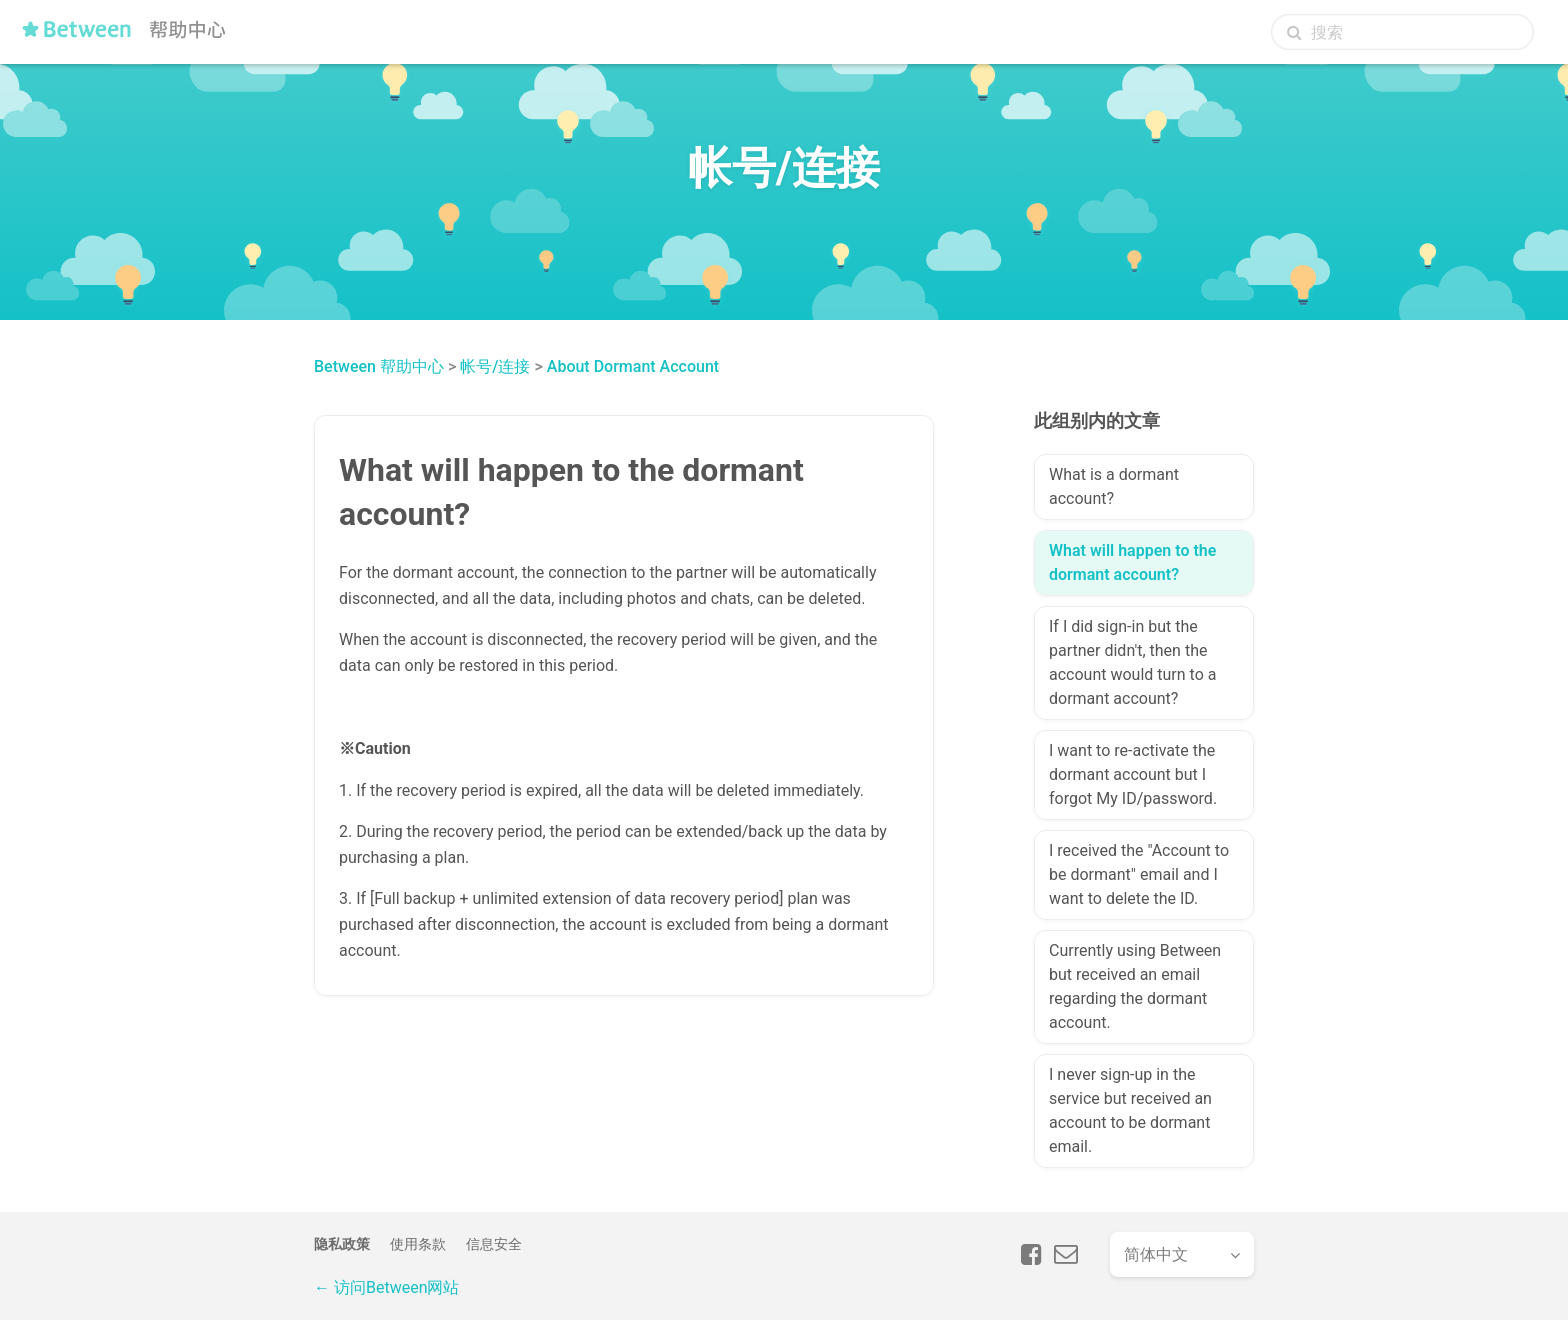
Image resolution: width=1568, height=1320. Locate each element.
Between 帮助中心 (379, 366)
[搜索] (1402, 32)
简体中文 (1156, 1254)
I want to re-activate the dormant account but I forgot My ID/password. (1133, 774)
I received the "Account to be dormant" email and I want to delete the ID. (1139, 874)
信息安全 (494, 1244)
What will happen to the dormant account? (1132, 562)
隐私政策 (342, 1244)
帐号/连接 (495, 366)
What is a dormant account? (1114, 486)
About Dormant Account (633, 366)
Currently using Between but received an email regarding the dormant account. (1135, 986)
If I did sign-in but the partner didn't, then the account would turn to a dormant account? (1132, 662)
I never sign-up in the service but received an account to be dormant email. (1130, 1110)
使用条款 (418, 1244)
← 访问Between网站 (386, 1287)
